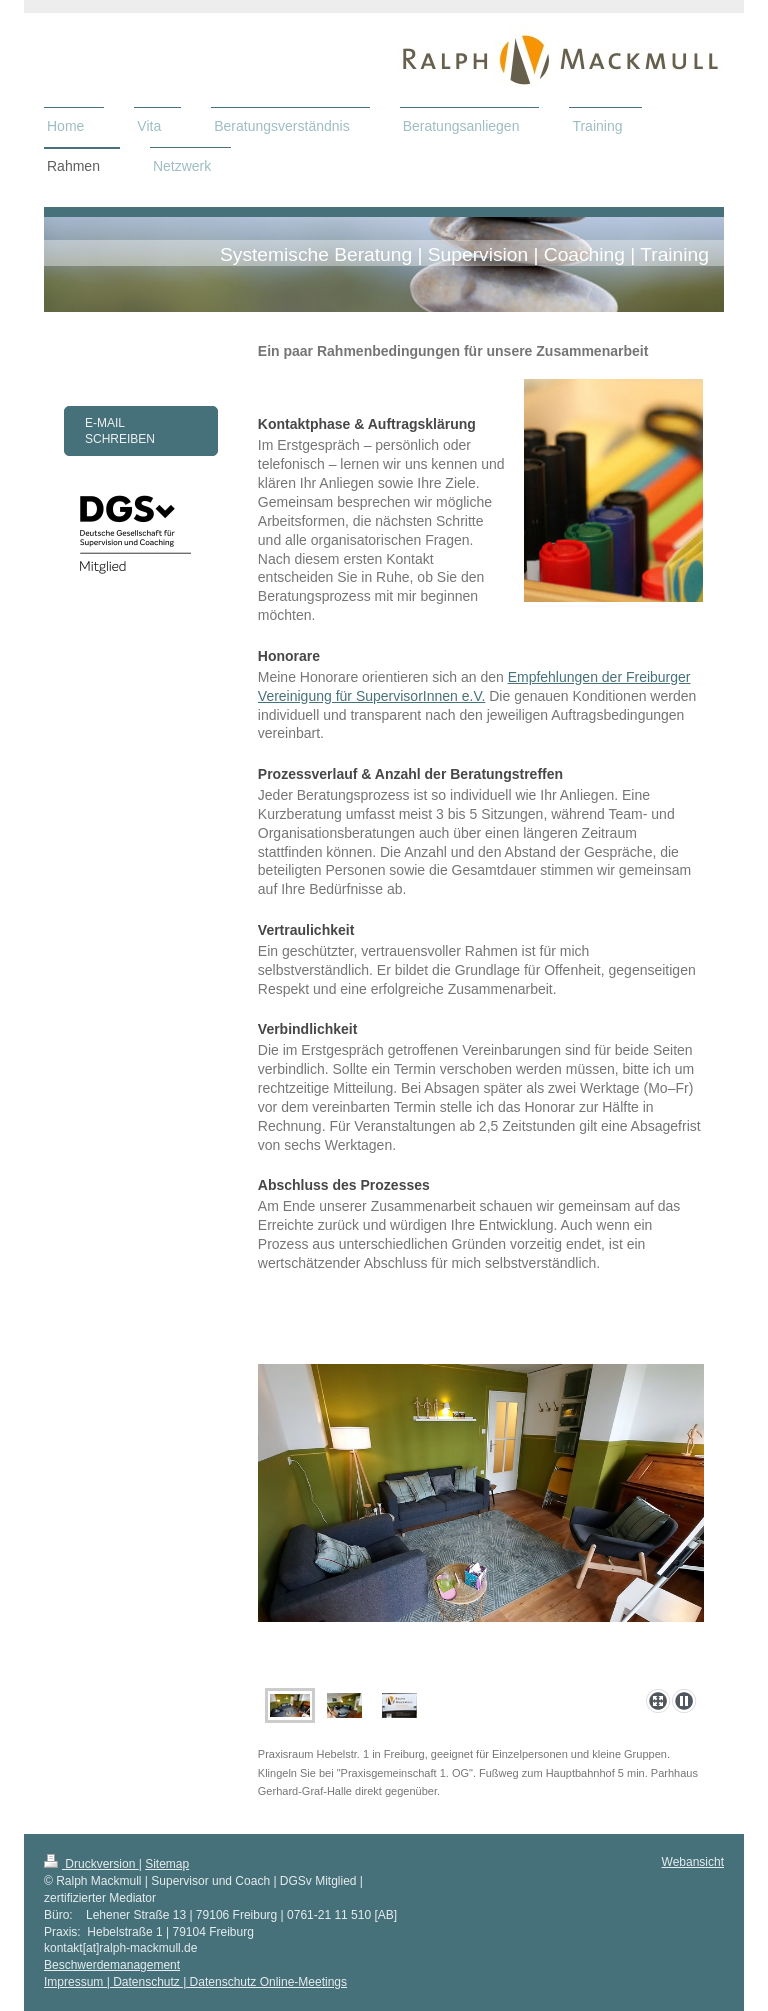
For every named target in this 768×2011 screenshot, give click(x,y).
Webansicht (693, 1862)
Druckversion (91, 1864)
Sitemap (167, 1864)
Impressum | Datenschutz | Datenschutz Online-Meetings (195, 1982)
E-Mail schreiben (120, 431)
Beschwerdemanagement (112, 1965)
